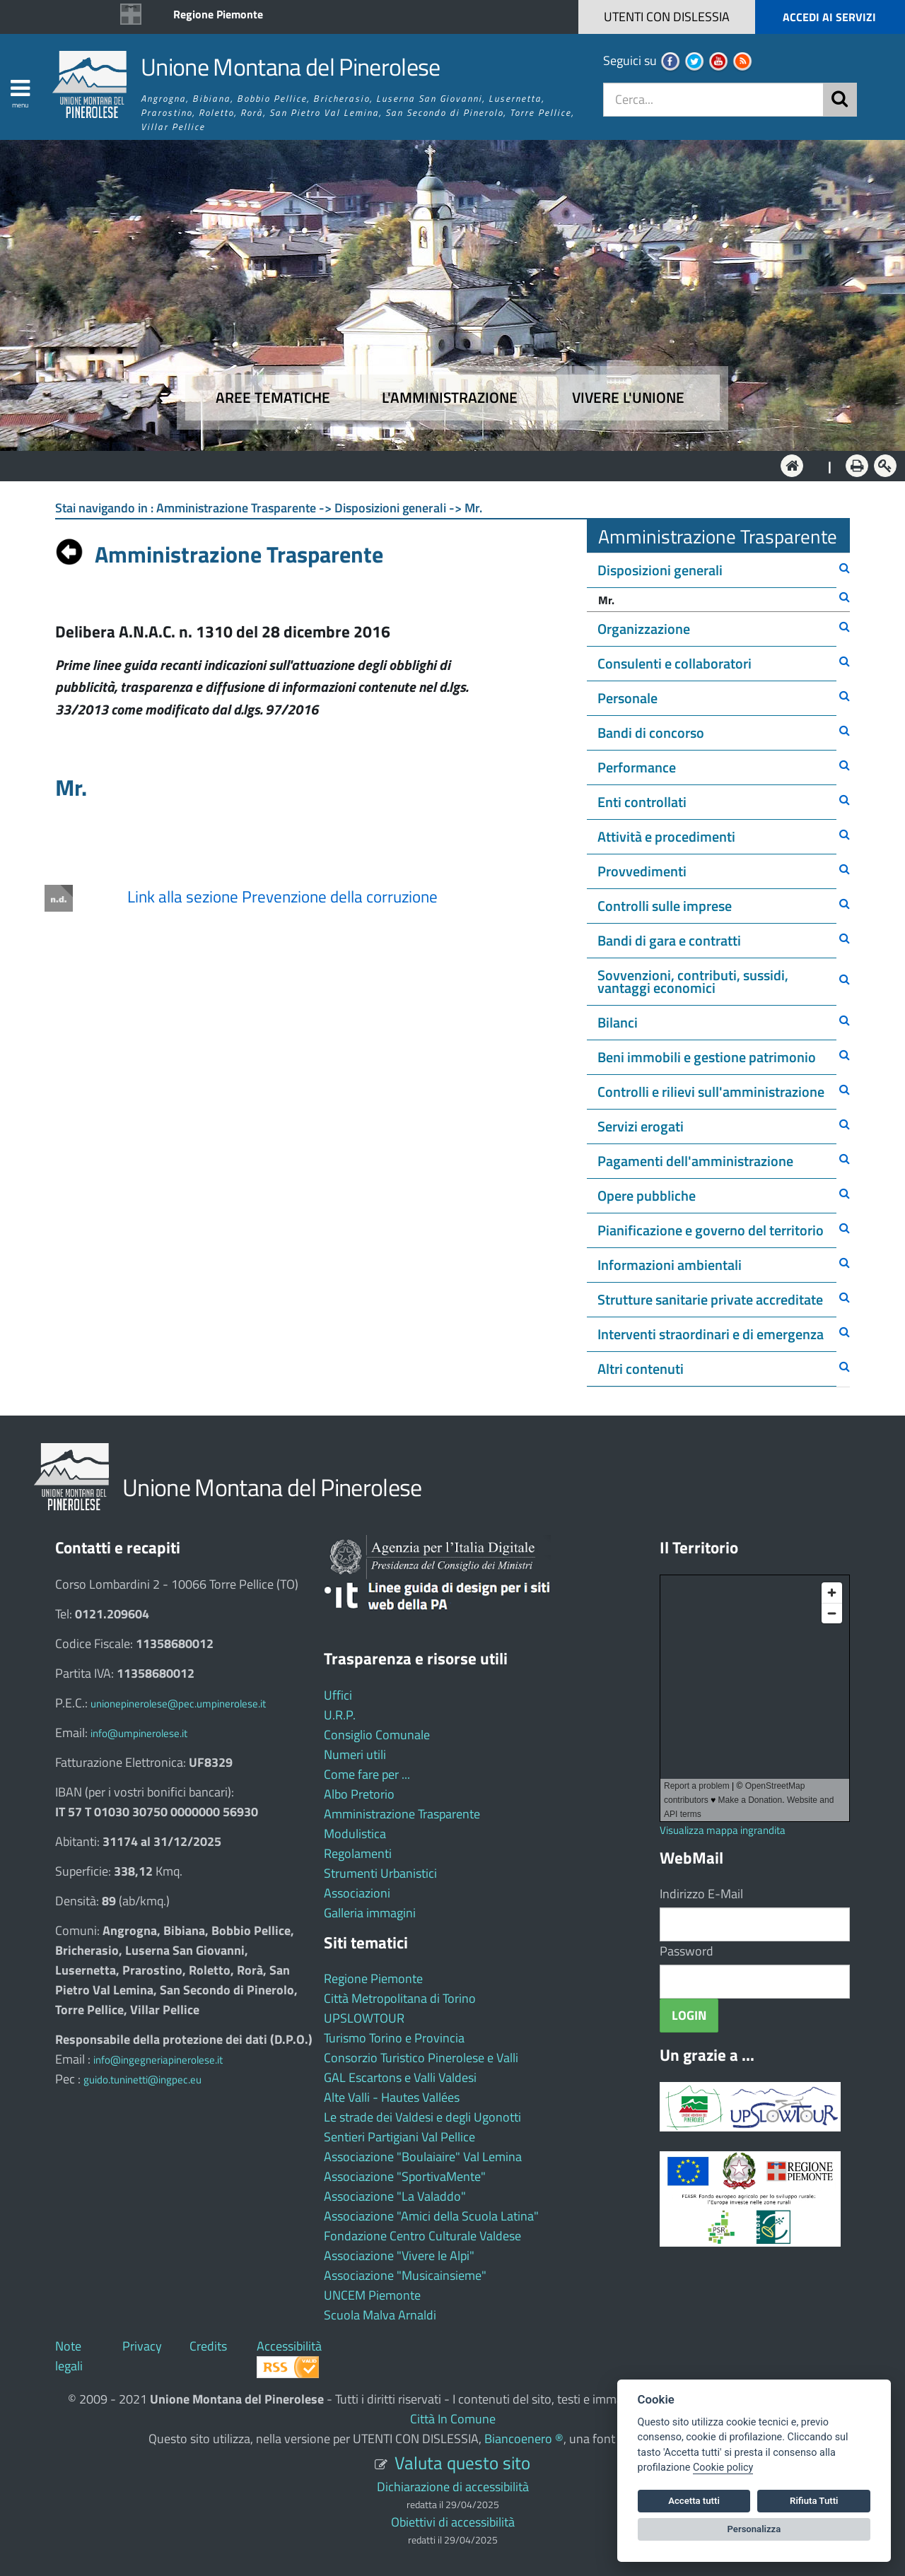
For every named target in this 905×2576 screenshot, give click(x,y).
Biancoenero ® (524, 2438)
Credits (208, 2346)
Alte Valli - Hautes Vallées (392, 2097)
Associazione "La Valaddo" (395, 2196)
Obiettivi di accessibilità (453, 2521)
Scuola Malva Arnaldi (380, 2314)
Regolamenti (358, 1853)
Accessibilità (289, 2346)
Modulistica (355, 1833)
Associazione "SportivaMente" (405, 2176)
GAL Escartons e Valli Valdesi (400, 2077)
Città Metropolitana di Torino (400, 1998)
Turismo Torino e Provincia (394, 2037)
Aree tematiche (273, 397)
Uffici (338, 1695)
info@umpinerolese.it (138, 1733)
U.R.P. (340, 1714)
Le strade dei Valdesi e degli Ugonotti (422, 2117)
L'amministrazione (450, 397)
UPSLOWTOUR (364, 2018)
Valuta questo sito (462, 2462)
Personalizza (754, 2529)
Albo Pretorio (359, 1794)
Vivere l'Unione (628, 397)
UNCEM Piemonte (372, 2295)
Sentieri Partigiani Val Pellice (399, 2136)
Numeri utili (355, 1754)
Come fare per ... (367, 1774)
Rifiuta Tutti (814, 2500)
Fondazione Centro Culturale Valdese (422, 2235)
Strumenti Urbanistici (380, 1873)
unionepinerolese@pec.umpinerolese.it (178, 1703)
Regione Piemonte (218, 14)
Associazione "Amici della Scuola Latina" (431, 2215)
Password (686, 1950)
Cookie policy (723, 2468)
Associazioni (357, 1892)
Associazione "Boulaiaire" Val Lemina (423, 2156)
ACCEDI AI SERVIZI (829, 16)
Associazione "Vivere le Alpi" (399, 2255)
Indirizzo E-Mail (701, 1893)
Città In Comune (453, 2418)
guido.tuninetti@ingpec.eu (142, 2079)
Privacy (142, 2346)
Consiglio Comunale (377, 1734)
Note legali (69, 2355)
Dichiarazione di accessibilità (453, 2486)
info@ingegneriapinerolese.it (158, 2060)
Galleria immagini (370, 1912)
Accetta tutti (694, 2500)
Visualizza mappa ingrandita (723, 1830)
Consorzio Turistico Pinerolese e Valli (421, 2057)
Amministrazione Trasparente (402, 1813)
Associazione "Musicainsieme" (405, 2275)
